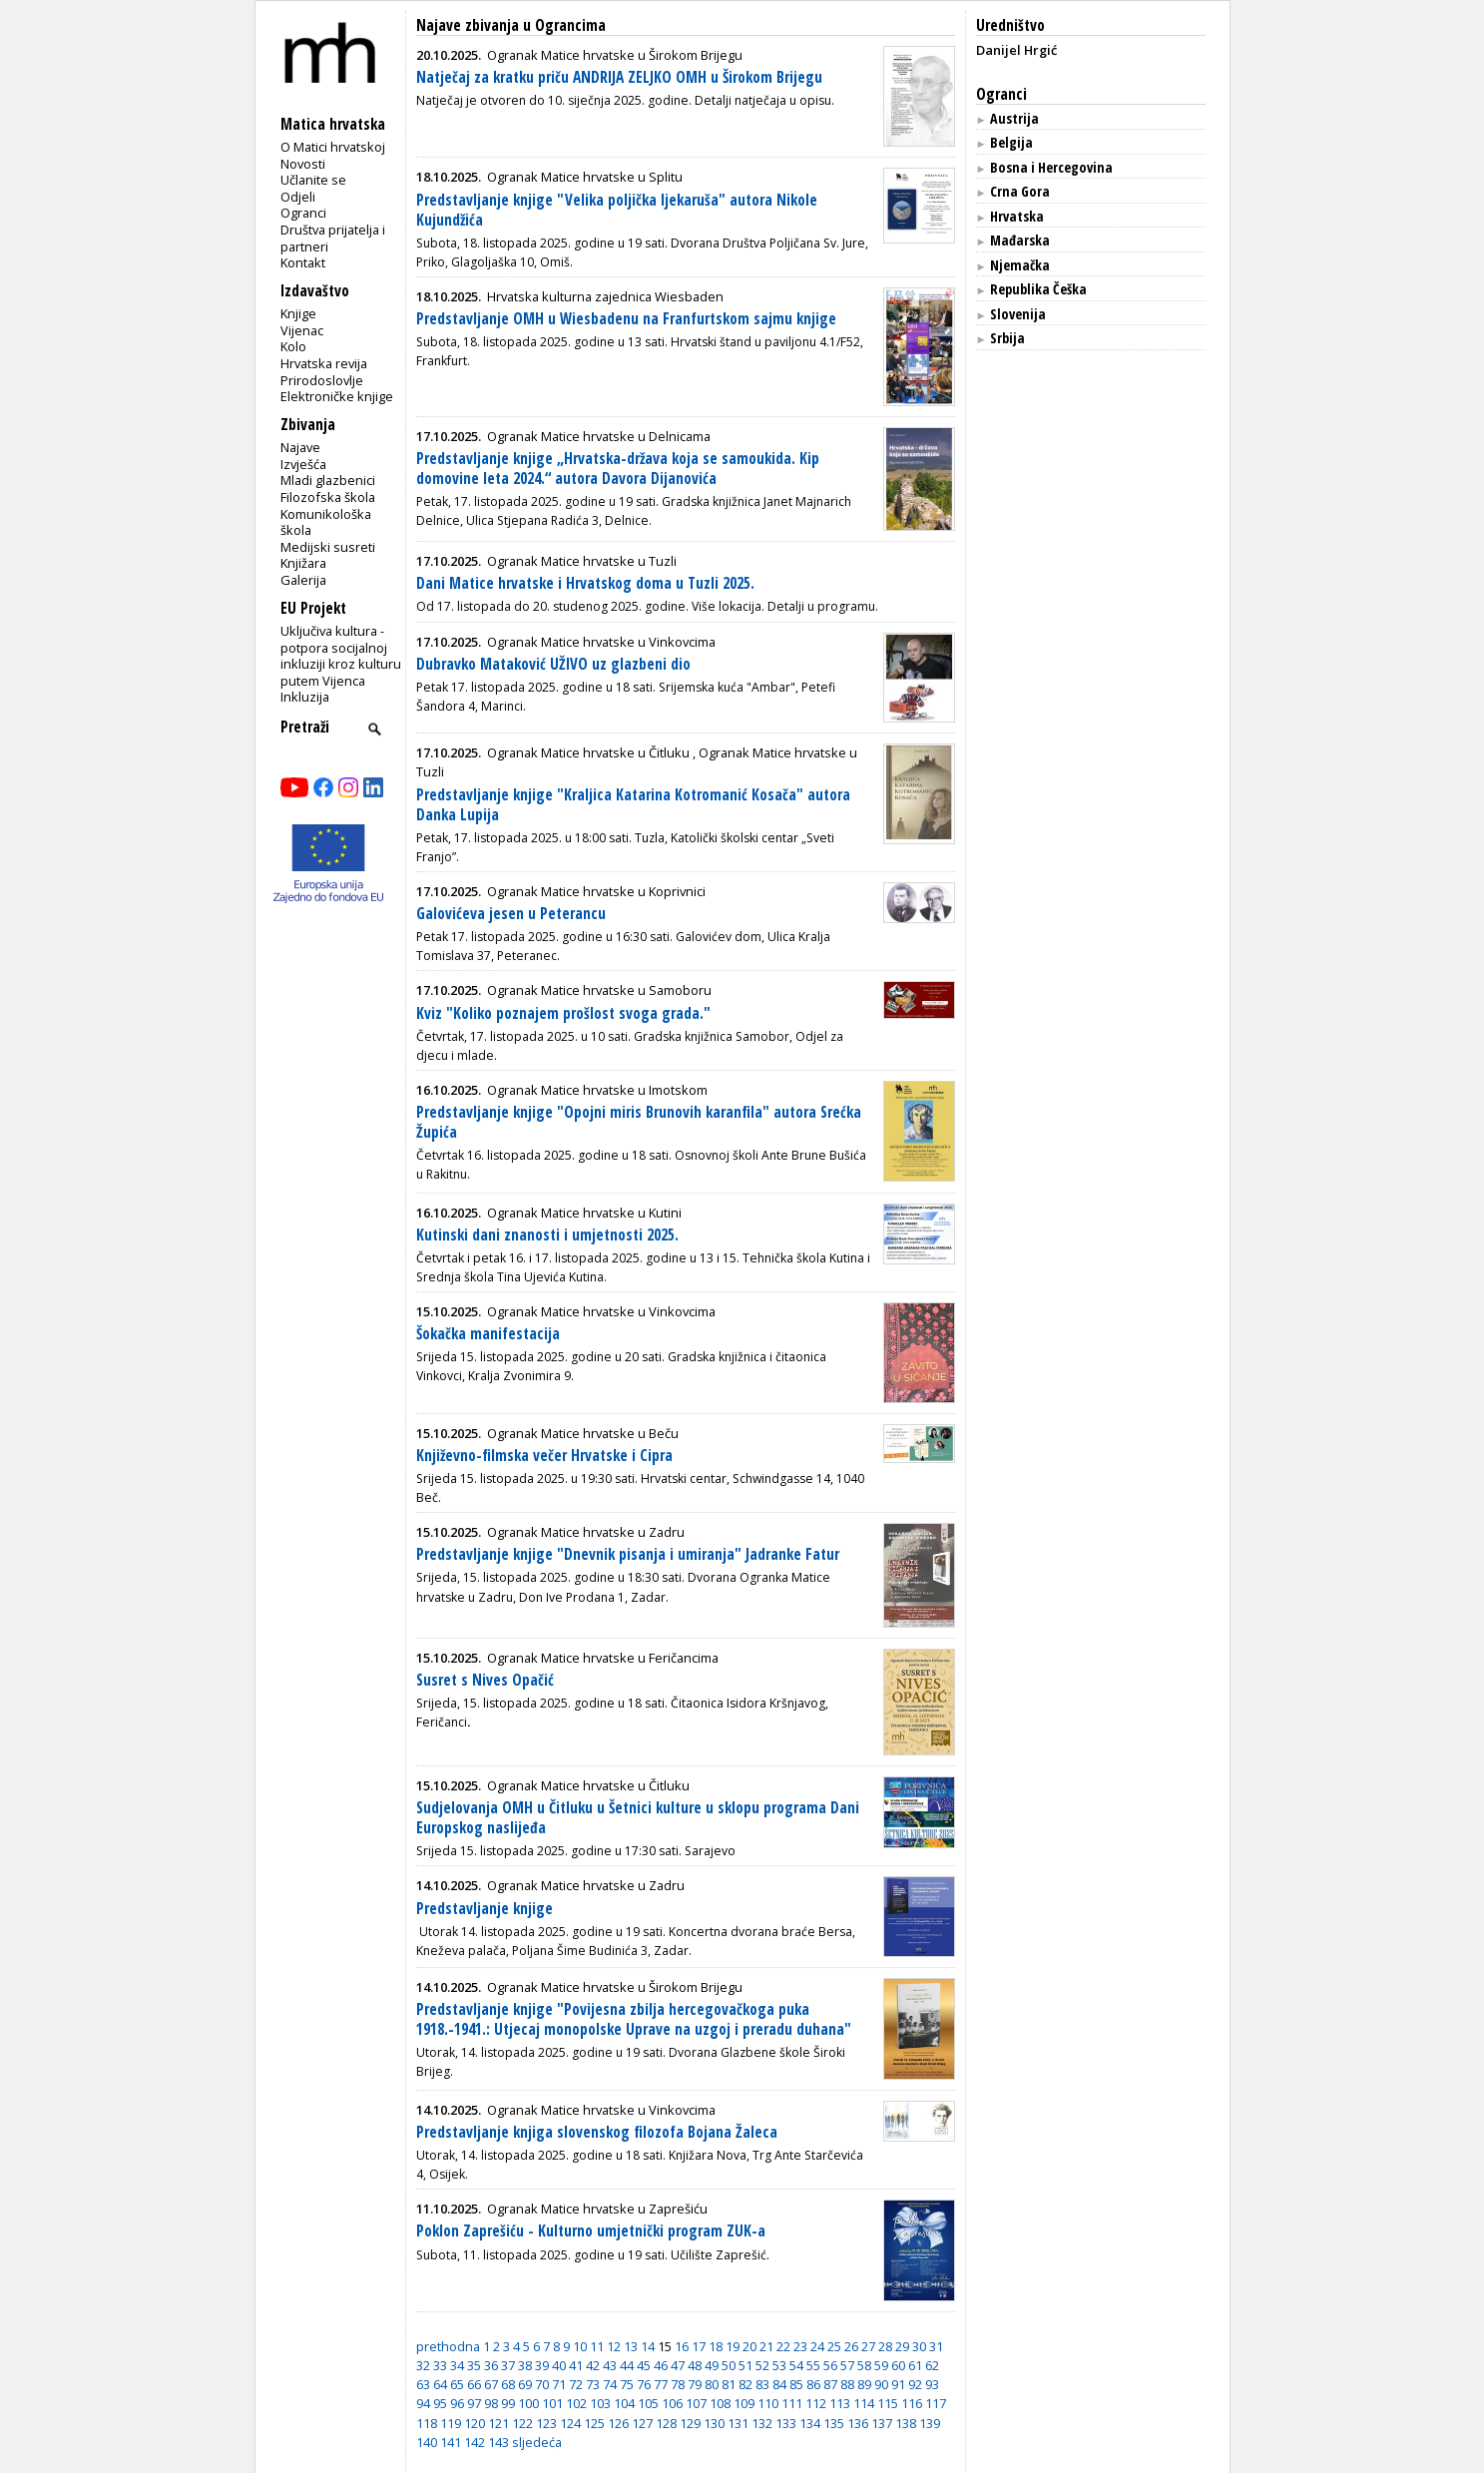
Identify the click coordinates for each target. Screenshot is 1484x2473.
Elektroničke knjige (336, 396)
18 (716, 2346)
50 (729, 2365)
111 (791, 2403)
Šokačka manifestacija (488, 1333)
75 (627, 2384)
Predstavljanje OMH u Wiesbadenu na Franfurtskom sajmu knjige (626, 318)
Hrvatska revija (323, 363)
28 (885, 2346)
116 (911, 2403)
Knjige (298, 313)
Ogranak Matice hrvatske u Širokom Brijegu (614, 55)
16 (682, 2346)
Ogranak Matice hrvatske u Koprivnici (596, 891)
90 (881, 2384)
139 (929, 2423)
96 (457, 2403)
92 (915, 2384)
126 (618, 2423)
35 (474, 2365)
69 (525, 2384)
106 (672, 2403)
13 (631, 2346)
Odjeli (297, 197)
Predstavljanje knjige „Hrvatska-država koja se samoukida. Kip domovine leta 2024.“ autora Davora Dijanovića (617, 468)
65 (457, 2384)
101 (552, 2403)
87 (830, 2384)
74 (610, 2384)
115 (887, 2403)
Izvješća (303, 464)
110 (767, 2403)
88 (847, 2384)
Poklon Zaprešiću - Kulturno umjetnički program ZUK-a (590, 2231)
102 (576, 2403)
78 (678, 2384)
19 (733, 2346)
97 (474, 2403)
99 (508, 2403)
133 (785, 2423)
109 (744, 2403)
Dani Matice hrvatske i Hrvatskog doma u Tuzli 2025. (585, 583)
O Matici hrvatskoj (332, 147)
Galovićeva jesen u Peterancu (511, 913)
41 (576, 2365)
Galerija (303, 580)
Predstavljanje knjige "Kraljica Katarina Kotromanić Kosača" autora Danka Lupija (633, 804)
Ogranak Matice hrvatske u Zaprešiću (597, 2209)
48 (695, 2365)
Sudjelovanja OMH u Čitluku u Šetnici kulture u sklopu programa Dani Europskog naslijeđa (637, 1817)
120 (474, 2423)
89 (864, 2384)
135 (833, 2423)
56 (830, 2365)
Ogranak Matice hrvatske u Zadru (586, 1532)
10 (580, 2346)
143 (498, 2442)
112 (815, 2403)
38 (525, 2365)
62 (932, 2365)
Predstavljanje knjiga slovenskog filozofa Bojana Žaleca (596, 2132)
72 (576, 2384)
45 (644, 2365)
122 (522, 2423)
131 (738, 2423)
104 (624, 2403)
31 (936, 2346)
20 (749, 2346)
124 (570, 2423)
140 (426, 2442)
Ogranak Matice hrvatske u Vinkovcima (601, 642)
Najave (300, 447)
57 (847, 2365)
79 (695, 2384)
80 (712, 2384)
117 (935, 2403)
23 (800, 2346)
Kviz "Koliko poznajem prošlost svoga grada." (563, 1013)
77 (661, 2384)
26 (851, 2346)
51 (745, 2365)
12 (614, 2346)
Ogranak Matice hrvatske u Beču (583, 1433)
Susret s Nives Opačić (485, 1680)
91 (898, 2384)
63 (423, 2384)
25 (834, 2346)
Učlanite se (313, 180)
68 (508, 2384)
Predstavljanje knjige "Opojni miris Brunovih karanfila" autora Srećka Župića (638, 1122)
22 (783, 2346)
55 (813, 2365)
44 (627, 2365)
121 (498, 2423)
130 (714, 2423)
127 (642, 2423)
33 (440, 2365)
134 (809, 2423)
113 (839, 2403)
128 (666, 2423)
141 (450, 2442)
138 (905, 2423)
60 (898, 2365)
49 (712, 2365)
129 (690, 2423)
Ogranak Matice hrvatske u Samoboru (599, 990)
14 (648, 2346)
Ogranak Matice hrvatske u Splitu (585, 177)
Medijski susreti (327, 547)
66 (474, 2384)
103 (600, 2403)
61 (915, 2365)
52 (762, 2365)
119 (450, 2423)
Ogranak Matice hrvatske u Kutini (584, 1213)
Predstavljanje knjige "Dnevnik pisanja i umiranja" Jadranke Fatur (627, 1554)
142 (474, 2442)
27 (868, 2346)
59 (881, 2365)
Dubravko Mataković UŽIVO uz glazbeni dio (553, 664)
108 (720, 2403)
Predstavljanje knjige (484, 1908)
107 (696, 2403)
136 (857, 2423)
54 (796, 2365)
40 (559, 2365)
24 (817, 2346)
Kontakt (302, 262)
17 (699, 2346)
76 (644, 2384)
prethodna (448, 2346)
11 (597, 2346)
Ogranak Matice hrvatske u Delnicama (599, 436)
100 (528, 2403)
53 (779, 2365)
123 (546, 2423)
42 (593, 2365)
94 (423, 2403)
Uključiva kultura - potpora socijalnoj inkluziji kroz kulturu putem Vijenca (340, 656)
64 (440, 2384)
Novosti (302, 164)
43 (610, 2365)
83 (762, 2384)
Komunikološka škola (325, 522)
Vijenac (301, 330)
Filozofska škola (327, 497)
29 (902, 2346)
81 (729, 2384)
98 (491, 2403)
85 (796, 2384)
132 (761, 2423)
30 (919, 2346)
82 (745, 2384)
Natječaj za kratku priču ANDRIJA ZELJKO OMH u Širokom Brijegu (619, 77)
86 (813, 2384)
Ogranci (303, 213)
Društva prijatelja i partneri (332, 238)
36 (491, 2365)
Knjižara (303, 563)
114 (863, 2403)
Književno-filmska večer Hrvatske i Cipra (544, 1455)
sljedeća (537, 2442)
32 (423, 2365)
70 (542, 2384)
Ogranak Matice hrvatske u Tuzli (582, 561)
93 (932, 2384)
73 (593, 2384)
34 (457, 2365)
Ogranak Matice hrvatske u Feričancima (603, 1658)
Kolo (293, 346)
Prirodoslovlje (321, 380)
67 (491, 2384)
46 (661, 2365)
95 (440, 2403)
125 (594, 2423)
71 (559, 2384)
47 (678, 2365)
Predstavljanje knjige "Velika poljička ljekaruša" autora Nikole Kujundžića (616, 210)
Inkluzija (304, 697)
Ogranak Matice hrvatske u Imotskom (597, 1090)
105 (648, 2403)
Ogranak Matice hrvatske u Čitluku (588, 752)
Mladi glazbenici (327, 480)
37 (508, 2365)
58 (864, 2365)
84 (779, 2384)
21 (766, 2346)
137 (881, 2423)
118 (426, 2423)
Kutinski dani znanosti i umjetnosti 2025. (547, 1235)
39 (542, 2365)
